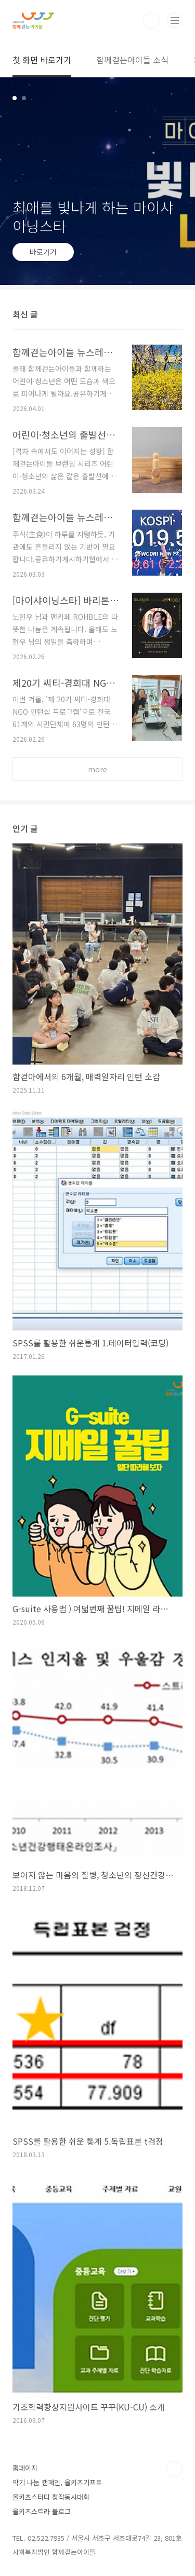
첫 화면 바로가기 (41, 59)
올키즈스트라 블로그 (41, 2511)
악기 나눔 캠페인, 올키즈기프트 (57, 2482)
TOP (174, 2469)
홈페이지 (24, 2468)
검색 (151, 21)
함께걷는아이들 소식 (132, 59)
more (97, 769)
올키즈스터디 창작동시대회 (50, 2497)
